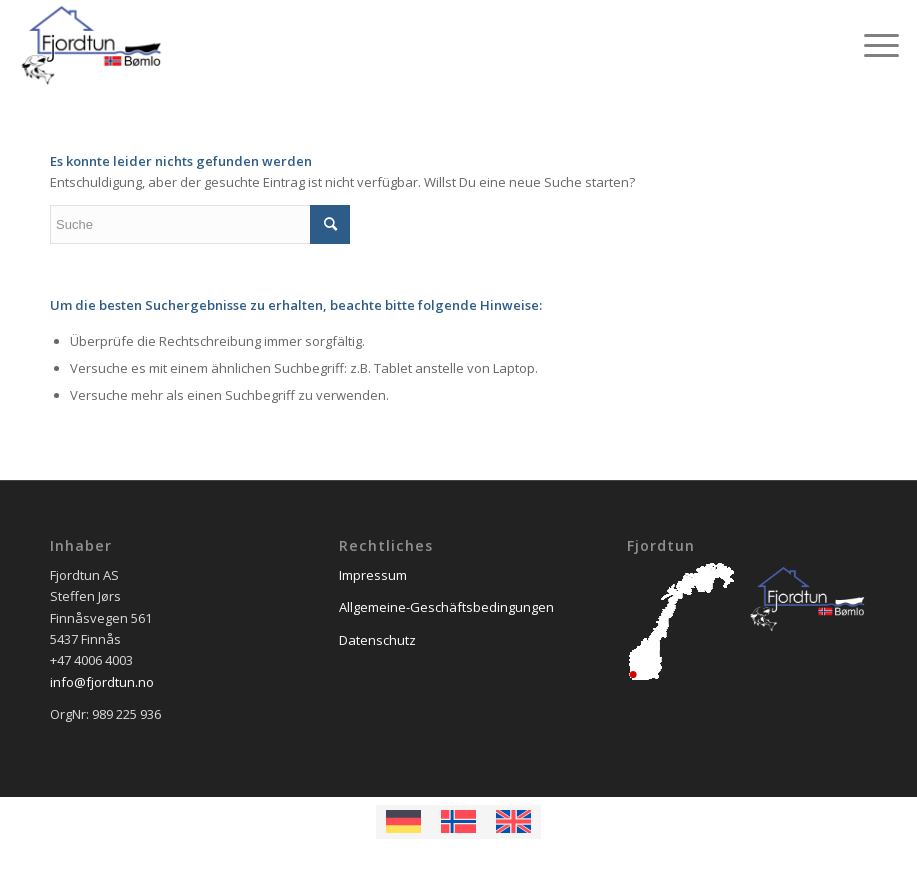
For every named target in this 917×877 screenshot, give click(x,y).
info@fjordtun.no (102, 682)
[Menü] (871, 45)
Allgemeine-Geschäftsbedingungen (446, 607)
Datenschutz (377, 640)
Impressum (373, 575)
